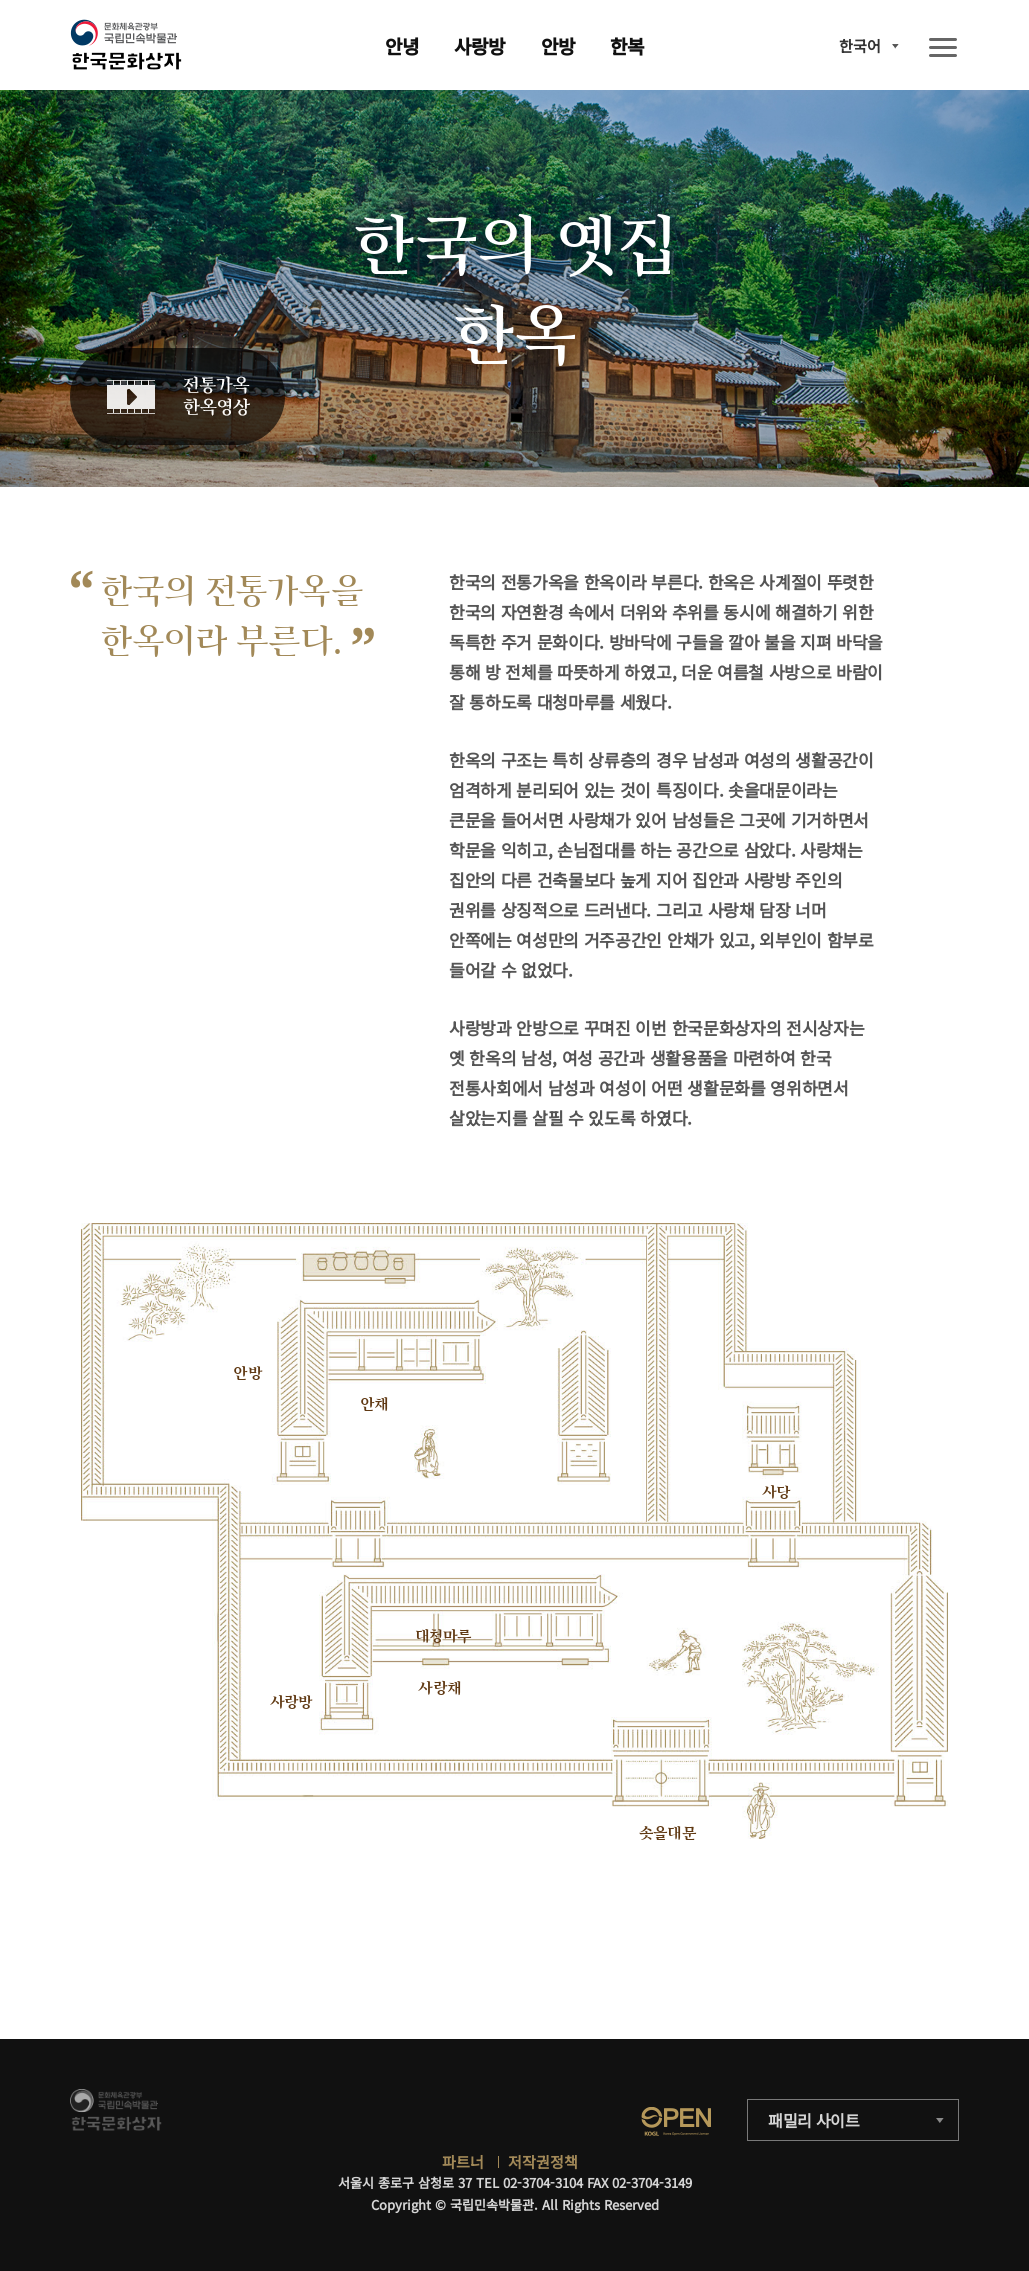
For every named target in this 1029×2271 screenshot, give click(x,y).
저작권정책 (543, 2161)
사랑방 (479, 45)
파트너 (463, 2161)
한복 (627, 45)
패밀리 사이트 (814, 2120)
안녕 (402, 45)
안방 (558, 45)
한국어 (860, 45)
